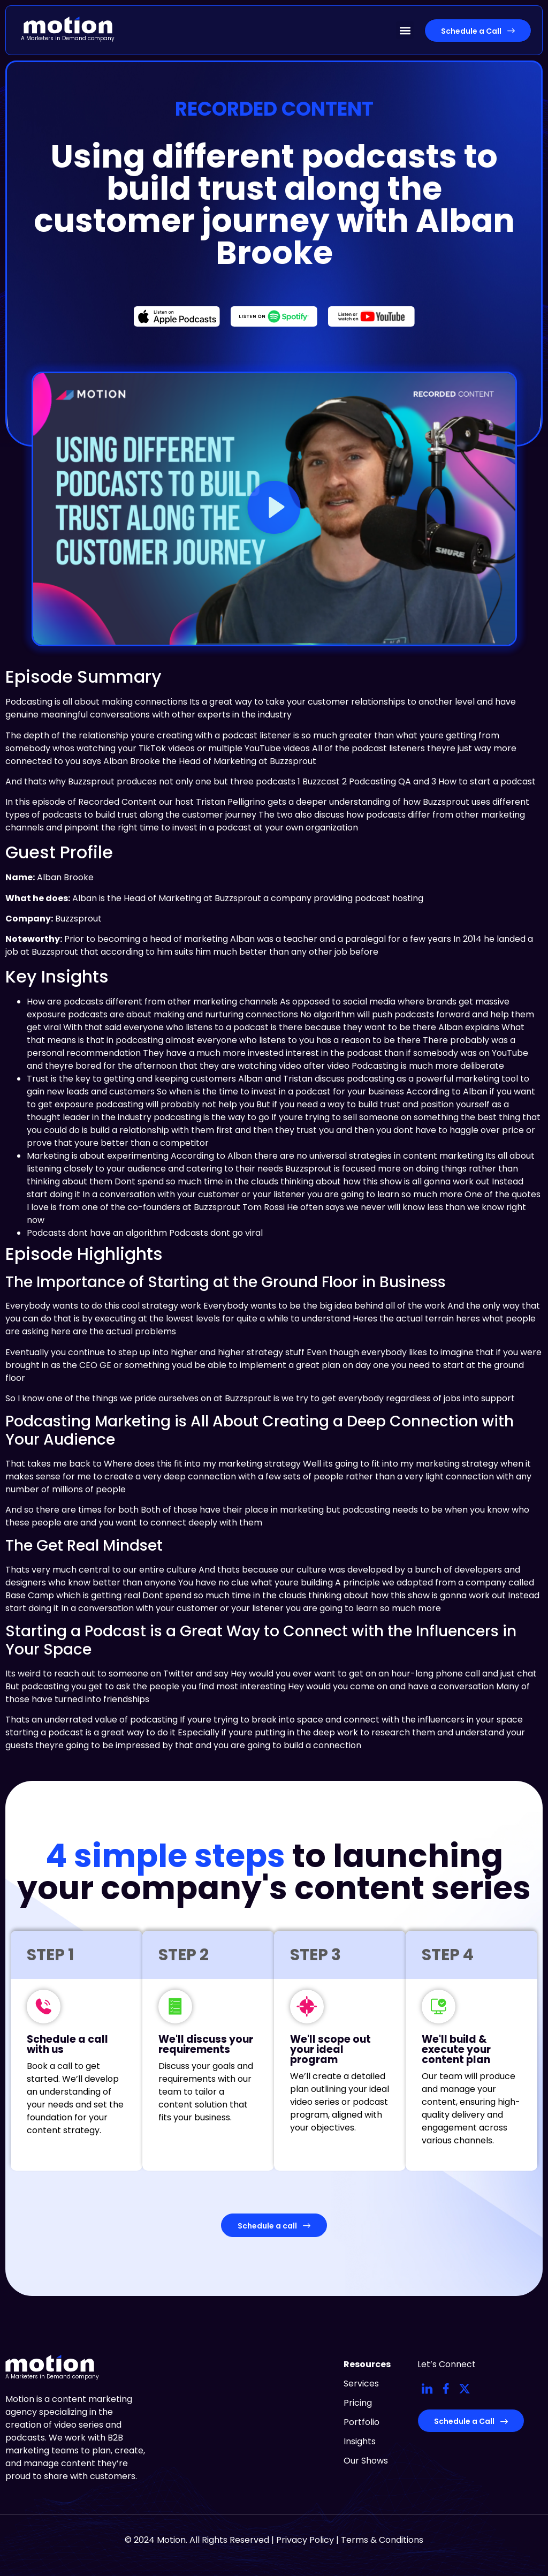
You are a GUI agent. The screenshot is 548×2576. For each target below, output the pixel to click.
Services (361, 2383)
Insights (360, 2441)
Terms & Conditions (382, 2540)
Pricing (358, 2403)
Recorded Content (274, 109)
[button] (405, 30)
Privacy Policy (305, 2540)
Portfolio (361, 2422)
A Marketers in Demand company (68, 38)
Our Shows (366, 2460)
